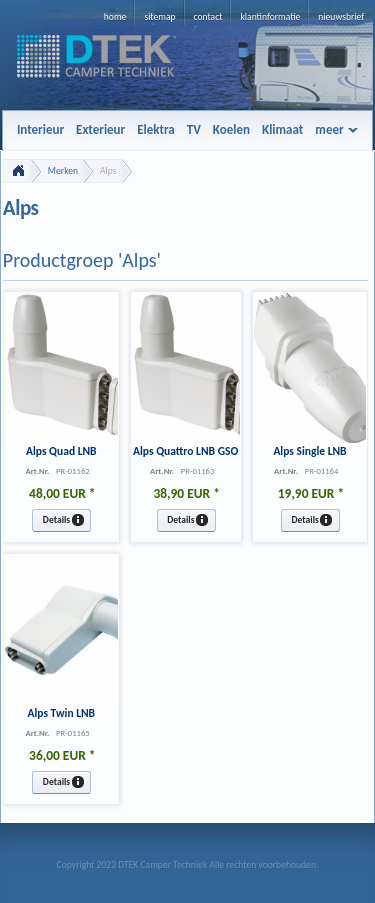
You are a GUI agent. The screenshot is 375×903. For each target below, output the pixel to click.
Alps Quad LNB (61, 451)
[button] (61, 520)
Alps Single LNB (309, 451)
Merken (63, 171)
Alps (108, 171)
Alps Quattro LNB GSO (185, 451)
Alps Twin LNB (61, 713)
